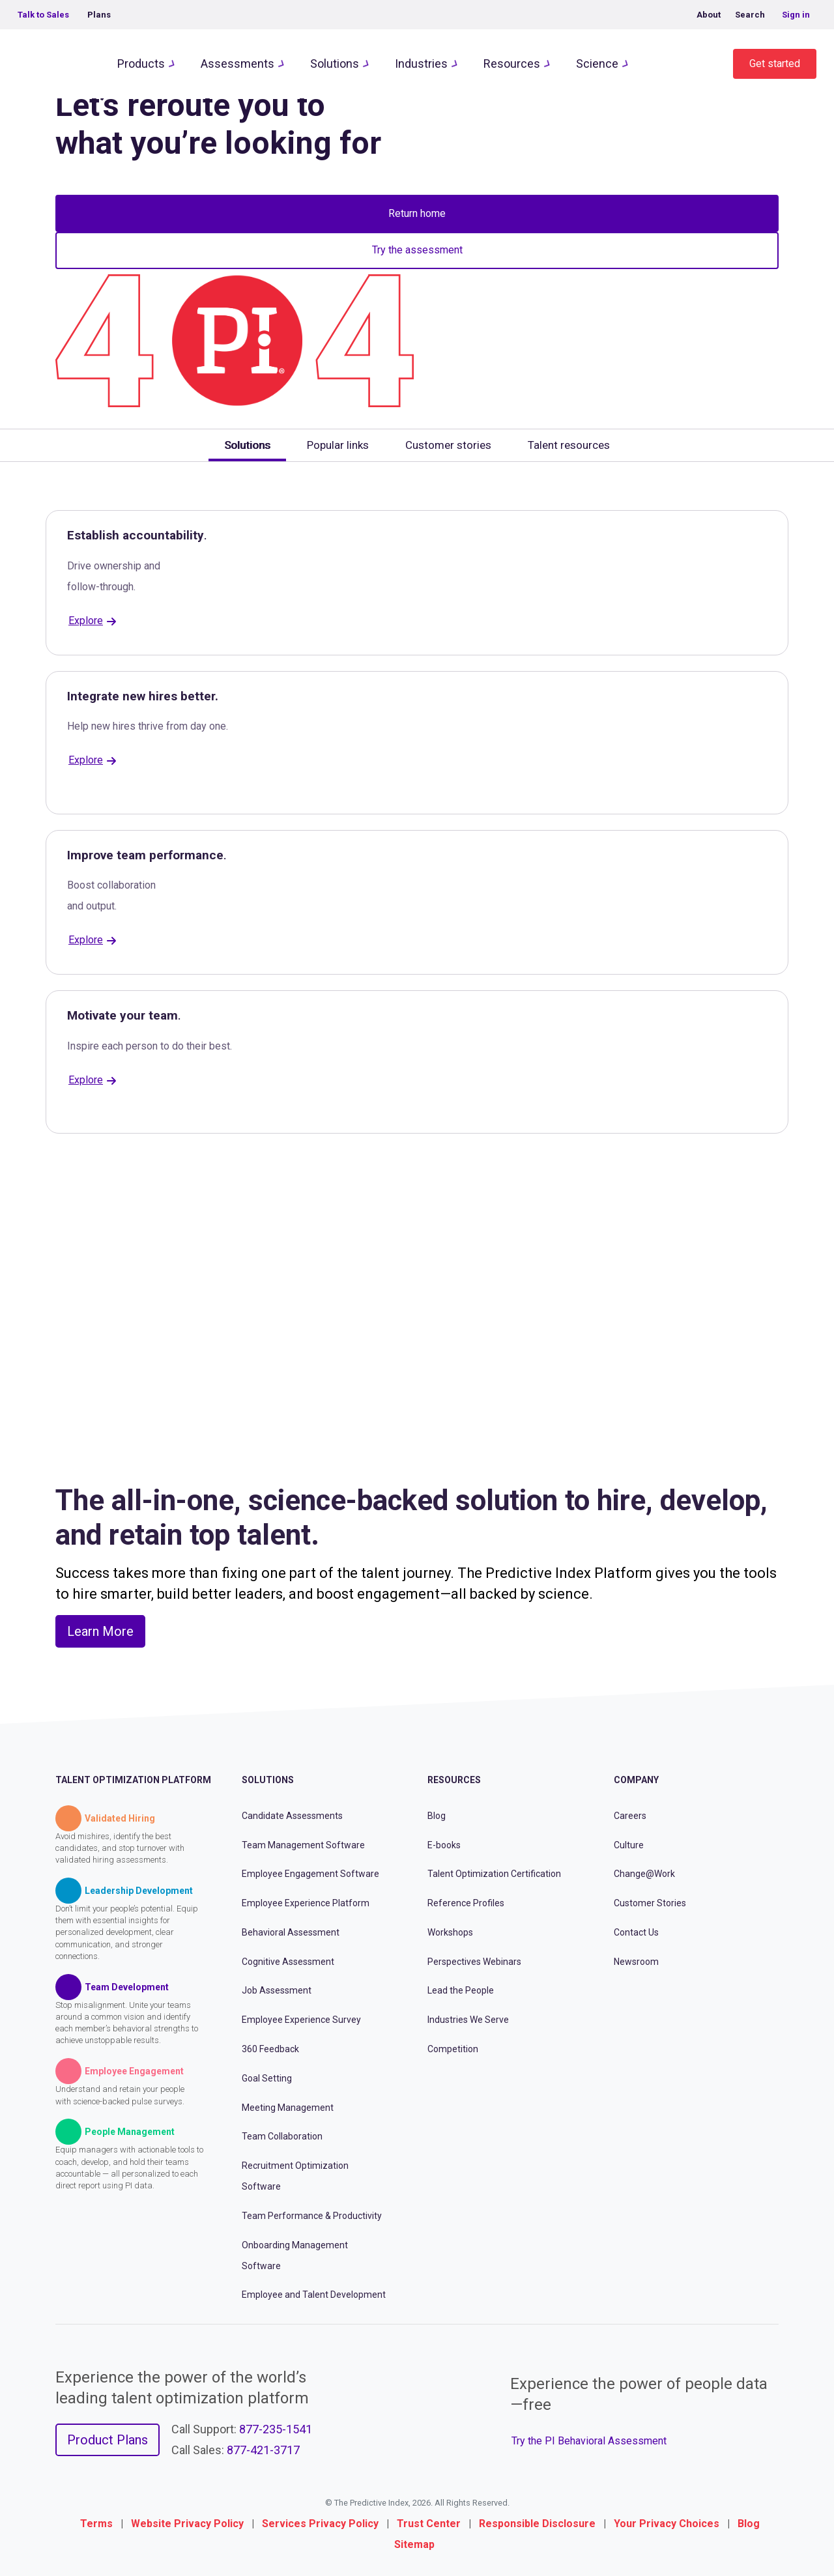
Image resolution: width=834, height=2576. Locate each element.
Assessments (237, 63)
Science (597, 63)
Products (141, 63)
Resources (511, 63)
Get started (774, 63)
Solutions (334, 63)
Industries (421, 63)
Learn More (100, 1631)
